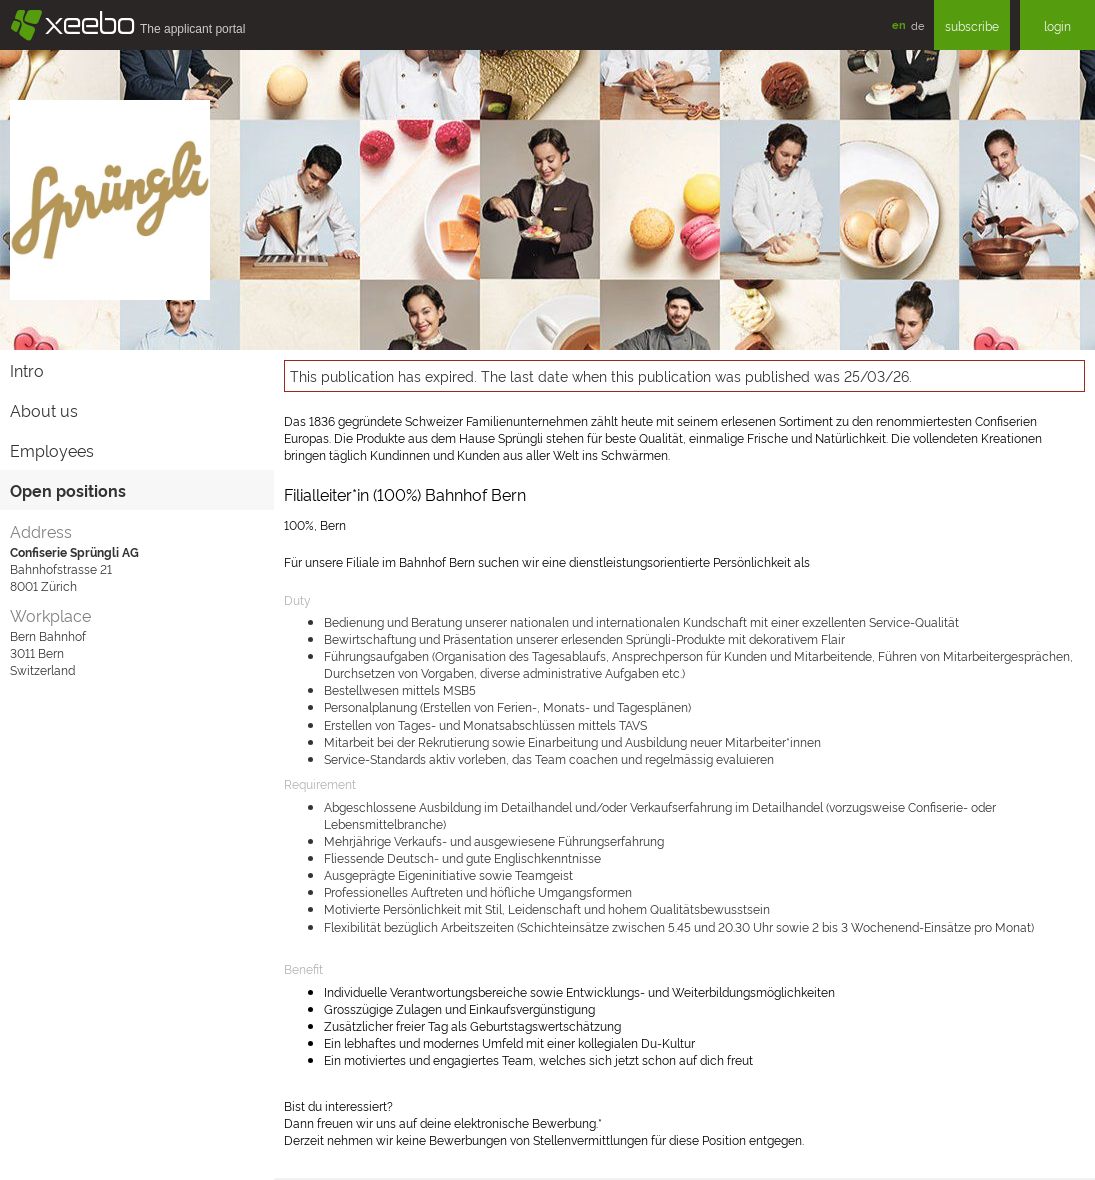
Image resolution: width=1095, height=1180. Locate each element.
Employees (52, 450)
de (917, 25)
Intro (27, 370)
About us (44, 410)
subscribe (972, 25)
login (1057, 25)
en (899, 24)
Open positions (68, 490)
